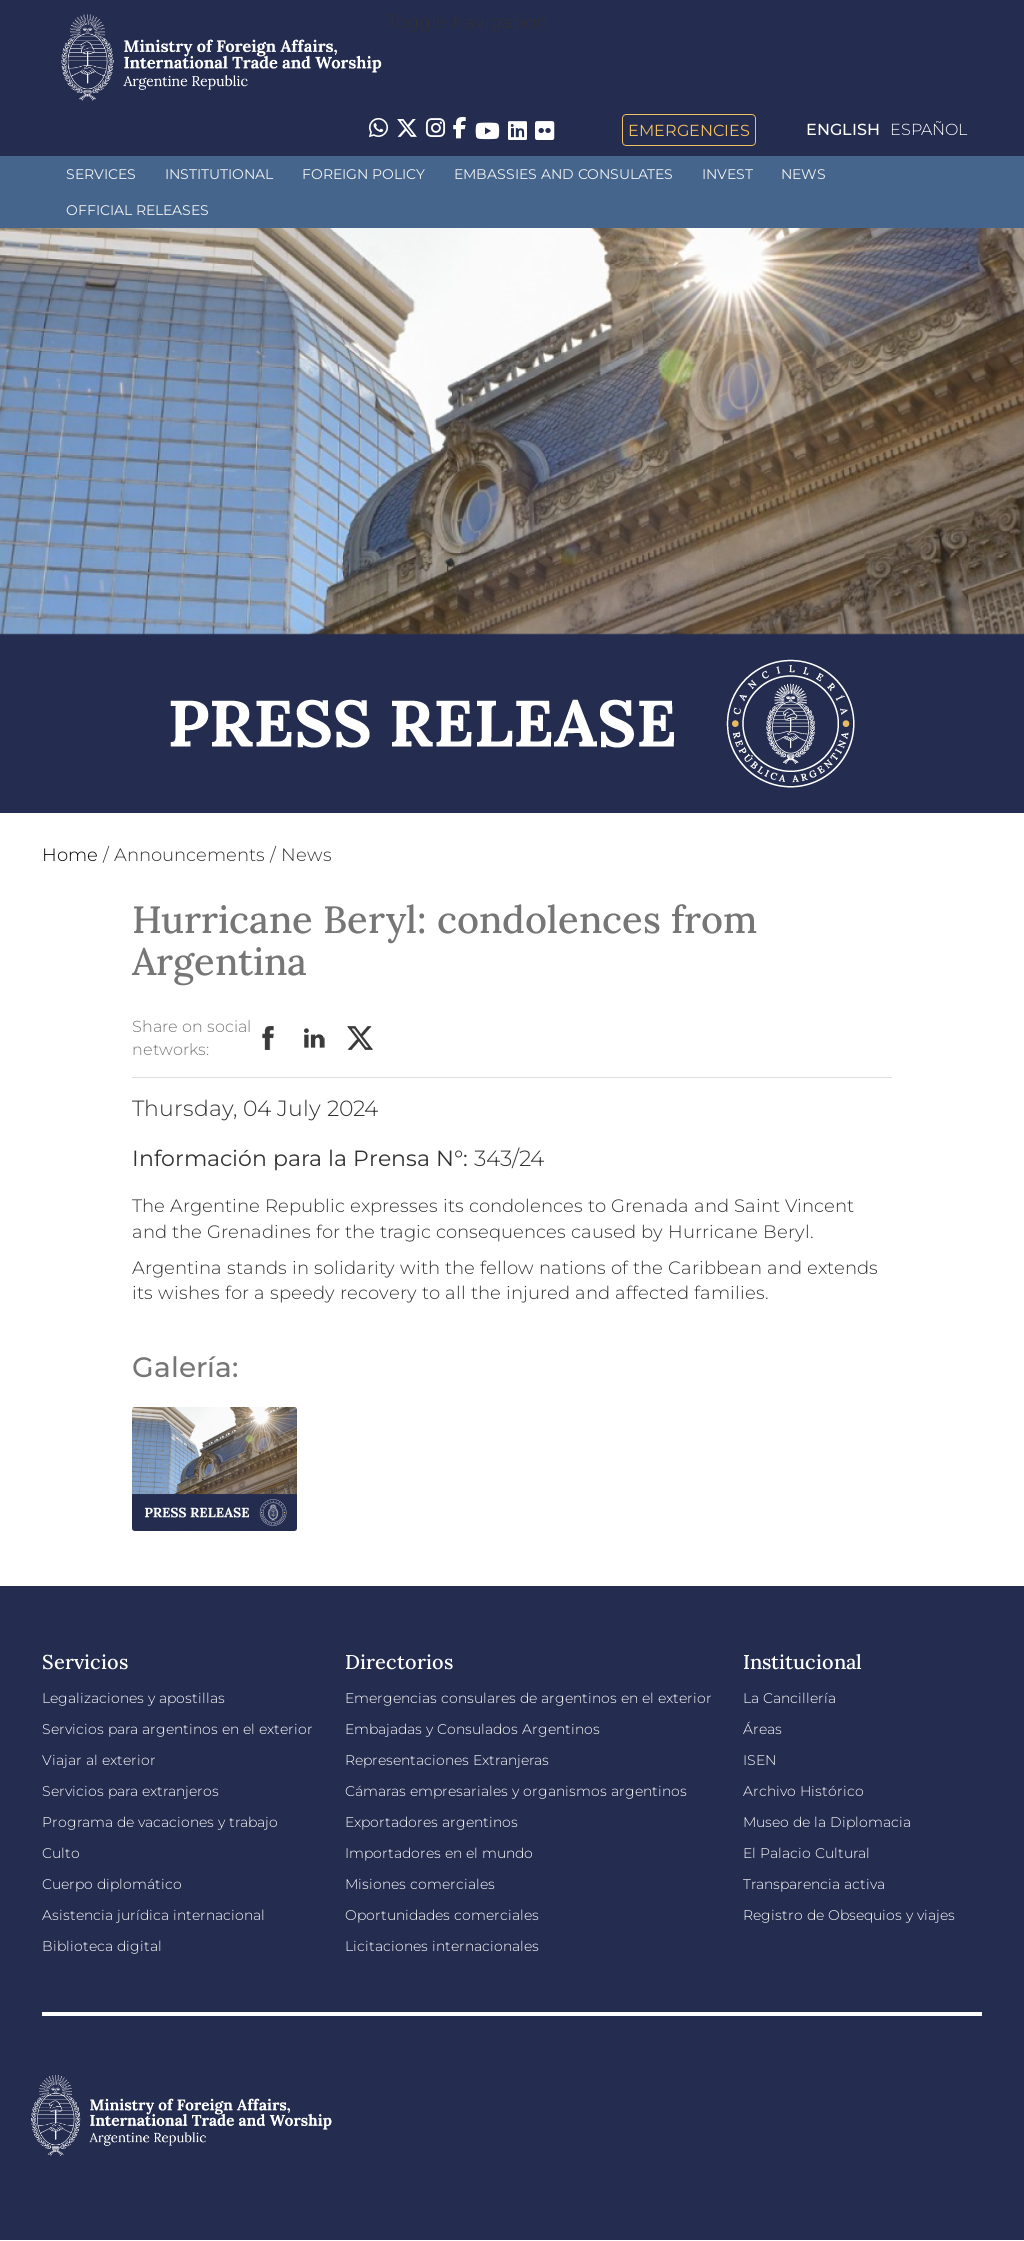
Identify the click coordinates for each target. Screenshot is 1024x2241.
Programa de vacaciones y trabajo (160, 1822)
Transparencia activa (814, 1884)
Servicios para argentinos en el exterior (177, 1729)
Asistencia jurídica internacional (153, 1915)
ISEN (759, 1760)
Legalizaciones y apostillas (133, 1698)
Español (928, 129)
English (843, 129)
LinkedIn (315, 1039)
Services (101, 174)
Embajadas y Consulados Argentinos (472, 1729)
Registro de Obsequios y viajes (849, 1915)
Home (70, 855)
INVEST (727, 174)
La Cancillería (789, 1698)
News (803, 174)
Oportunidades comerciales (442, 1915)
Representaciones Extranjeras (447, 1760)
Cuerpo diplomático (112, 1884)
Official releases (137, 210)
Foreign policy (363, 174)
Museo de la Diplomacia (827, 1822)
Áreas (762, 1729)
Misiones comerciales (420, 1884)
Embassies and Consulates (563, 174)
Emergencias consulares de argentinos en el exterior (528, 1698)
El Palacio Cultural (806, 1853)
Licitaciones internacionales (442, 1946)
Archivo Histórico (803, 1791)
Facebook (269, 1039)
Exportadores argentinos (431, 1822)
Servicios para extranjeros (130, 1791)
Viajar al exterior (99, 1760)
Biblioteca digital (102, 1946)
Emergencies (689, 130)
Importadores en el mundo (439, 1853)
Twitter (361, 1039)
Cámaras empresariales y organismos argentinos (516, 1791)
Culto (61, 1853)
